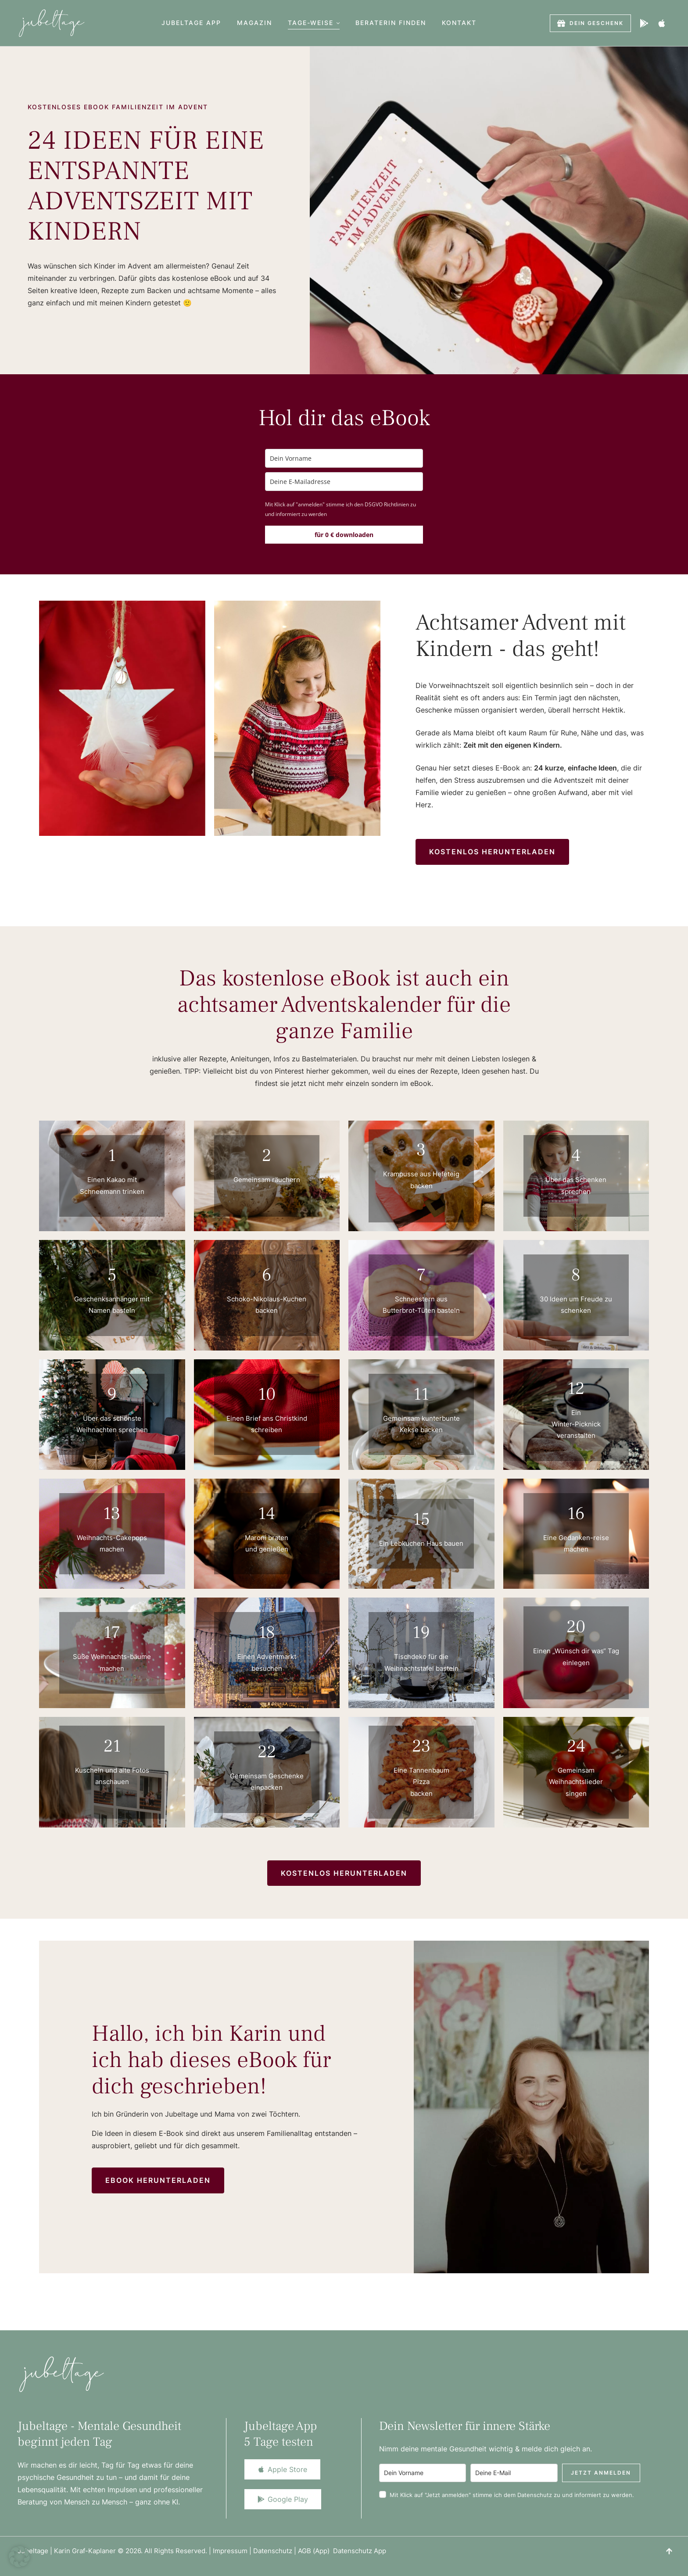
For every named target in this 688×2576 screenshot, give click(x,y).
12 (575, 1388)
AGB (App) (315, 2551)
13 (112, 1513)
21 (112, 1746)
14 (266, 1513)
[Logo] (52, 23)
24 (576, 1746)
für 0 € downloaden (344, 534)
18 (266, 1632)
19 (421, 1632)
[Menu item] (191, 23)
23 (421, 1746)
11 (421, 1394)
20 (575, 1627)
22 (267, 1752)
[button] (338, 23)
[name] (344, 458)
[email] (344, 481)
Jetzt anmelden (601, 2472)
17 (112, 1632)
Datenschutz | (275, 2551)
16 (576, 1513)
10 (267, 1394)
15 (421, 1519)
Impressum (230, 2551)
